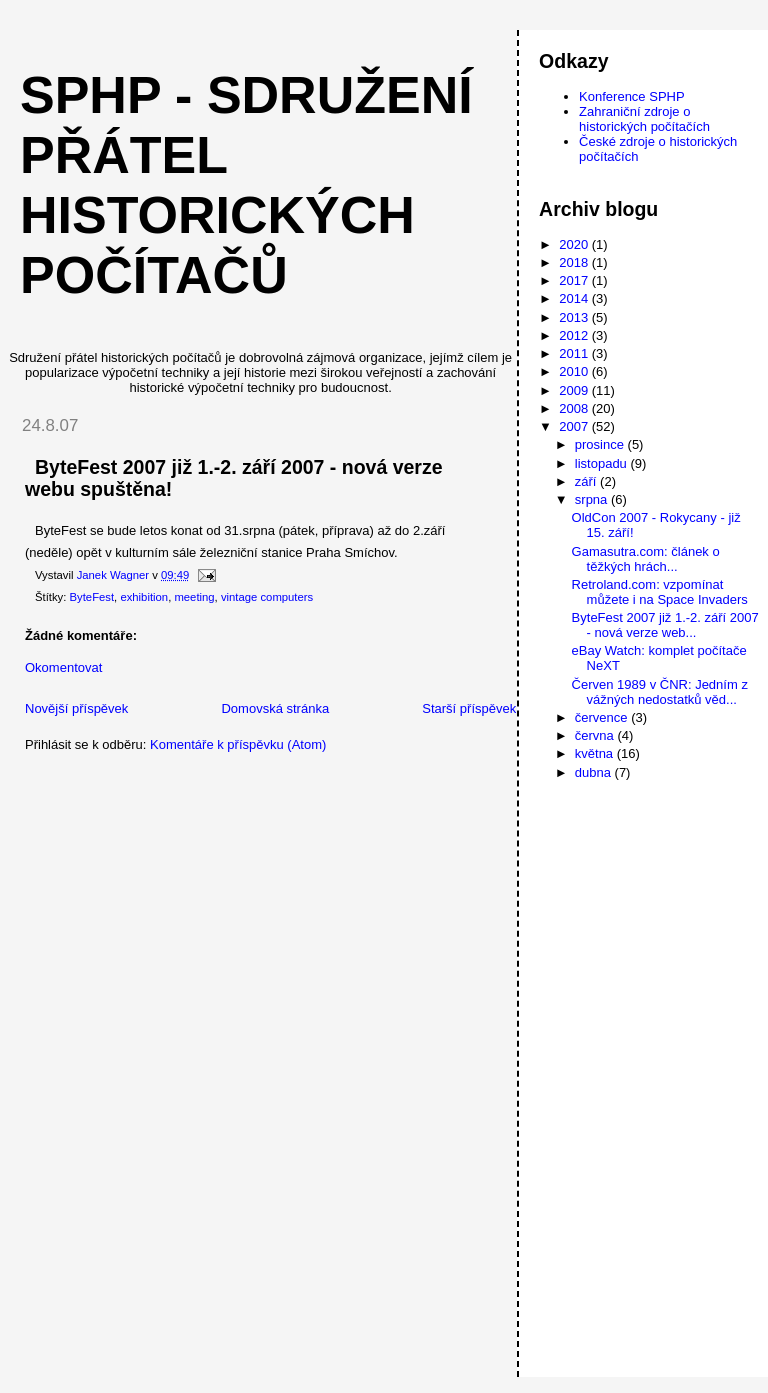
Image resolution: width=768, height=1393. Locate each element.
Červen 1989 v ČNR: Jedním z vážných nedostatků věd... (660, 692)
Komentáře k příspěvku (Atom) (238, 744)
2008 (575, 408)
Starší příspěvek (469, 708)
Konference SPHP (632, 96)
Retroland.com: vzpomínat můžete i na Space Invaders (660, 592)
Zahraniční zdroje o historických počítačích (644, 119)
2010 (575, 371)
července (603, 717)
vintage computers (267, 597)
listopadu (603, 463)
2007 (575, 426)
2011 (575, 353)
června (596, 735)
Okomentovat (63, 667)
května (596, 753)
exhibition (144, 597)
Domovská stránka (275, 708)
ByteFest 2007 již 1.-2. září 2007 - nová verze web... (665, 625)
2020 (575, 244)
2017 (575, 280)
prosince (601, 444)
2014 (575, 298)
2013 (575, 317)
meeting (194, 597)
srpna (593, 499)
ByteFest (92, 597)
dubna (595, 772)
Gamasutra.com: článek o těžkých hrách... (646, 559)
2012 (575, 335)
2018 (575, 262)
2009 (575, 390)
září (587, 481)
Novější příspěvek (76, 708)
